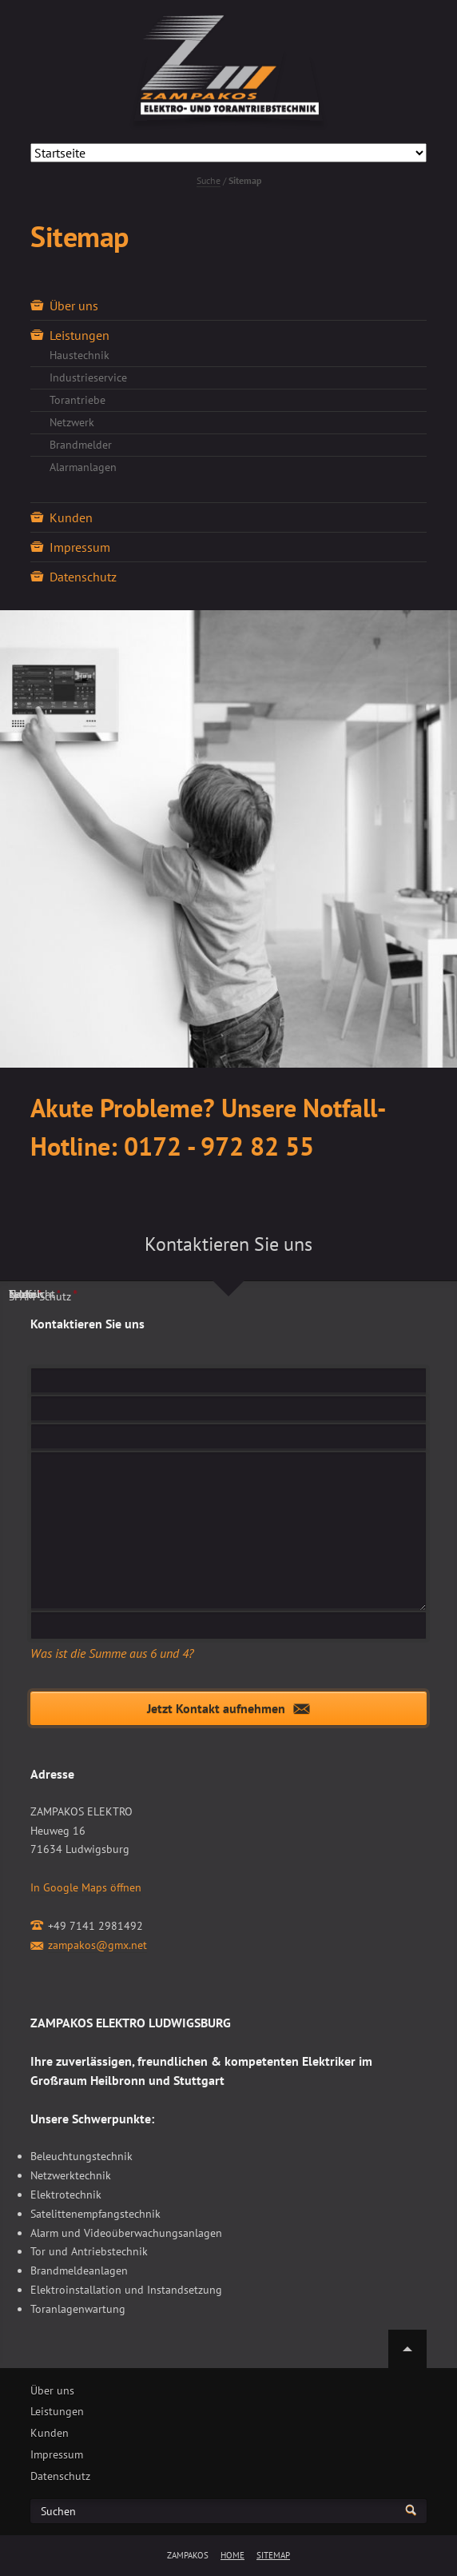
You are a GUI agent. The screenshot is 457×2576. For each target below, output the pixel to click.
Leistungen (79, 335)
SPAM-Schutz (43, 1295)
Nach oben (407, 2349)
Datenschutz (83, 577)
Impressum (80, 547)
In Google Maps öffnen (85, 1887)
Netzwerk (72, 422)
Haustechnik (79, 355)
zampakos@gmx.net (97, 1945)
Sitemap (273, 2555)
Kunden (71, 517)
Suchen (58, 2511)
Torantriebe (77, 400)
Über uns (74, 306)
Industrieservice (88, 377)
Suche (209, 180)
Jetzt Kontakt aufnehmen (216, 1708)
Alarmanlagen (83, 467)
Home (232, 2555)
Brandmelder (81, 444)
